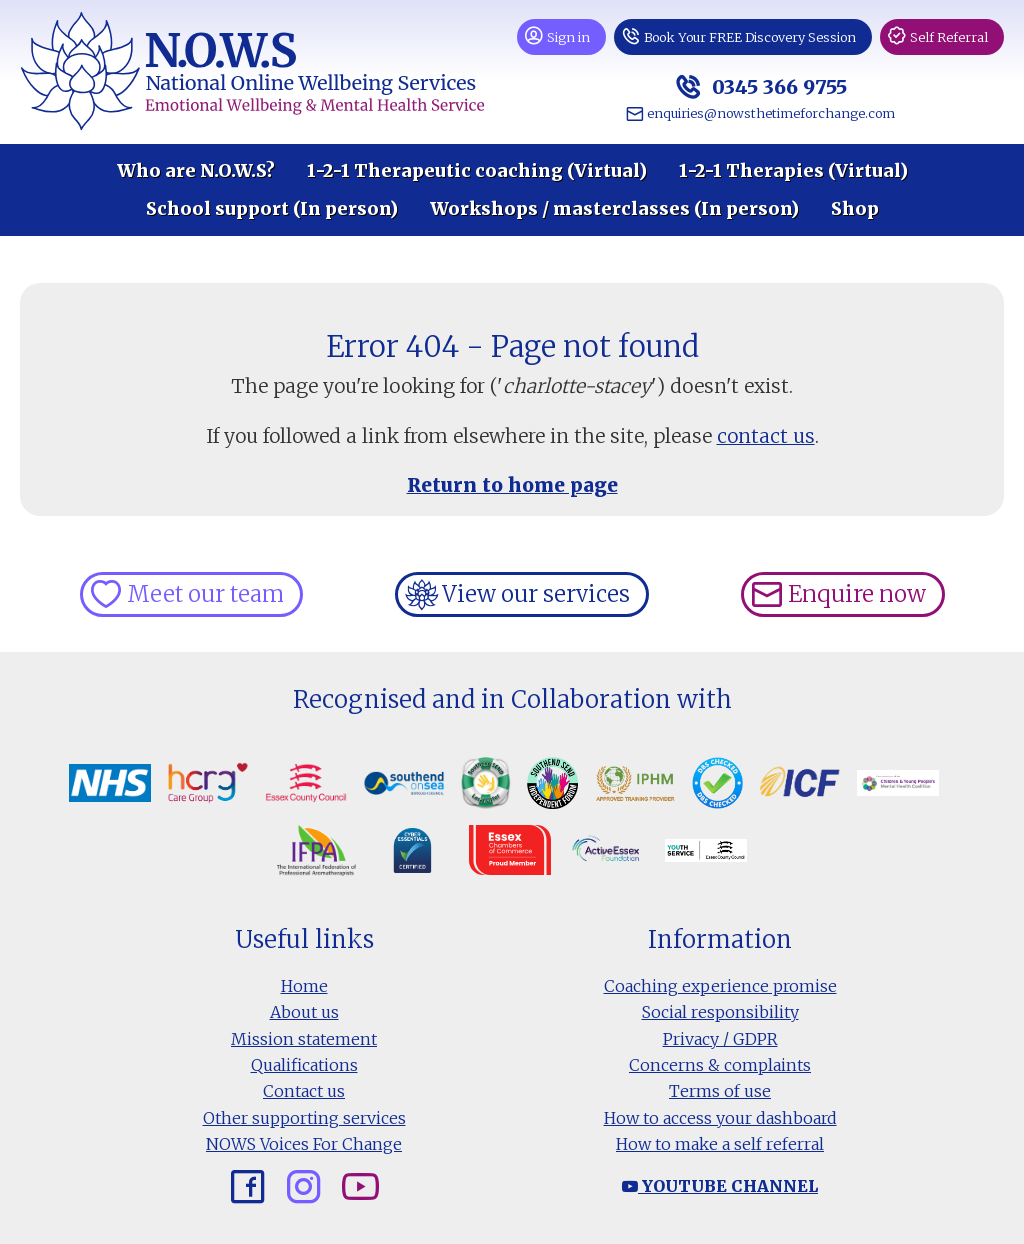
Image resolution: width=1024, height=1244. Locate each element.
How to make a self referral (720, 1144)
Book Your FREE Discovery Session (750, 37)
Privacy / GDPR (720, 1039)
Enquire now (857, 594)
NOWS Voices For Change (304, 1144)
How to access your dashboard (720, 1118)
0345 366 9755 (777, 86)
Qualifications (304, 1065)
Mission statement (304, 1039)
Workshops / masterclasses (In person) (614, 209)
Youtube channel (720, 1186)
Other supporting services (304, 1118)
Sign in (568, 37)
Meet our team (205, 594)
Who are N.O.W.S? (196, 171)
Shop (855, 209)
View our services (536, 594)
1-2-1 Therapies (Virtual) (793, 171)
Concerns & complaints (720, 1065)
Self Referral (949, 37)
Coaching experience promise (720, 986)
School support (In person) (272, 209)
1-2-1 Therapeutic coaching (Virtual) (477, 171)
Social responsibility (720, 1012)
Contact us (304, 1091)
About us (304, 1012)
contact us (766, 436)
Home (304, 986)
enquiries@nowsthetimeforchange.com (771, 113)
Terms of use (720, 1091)
